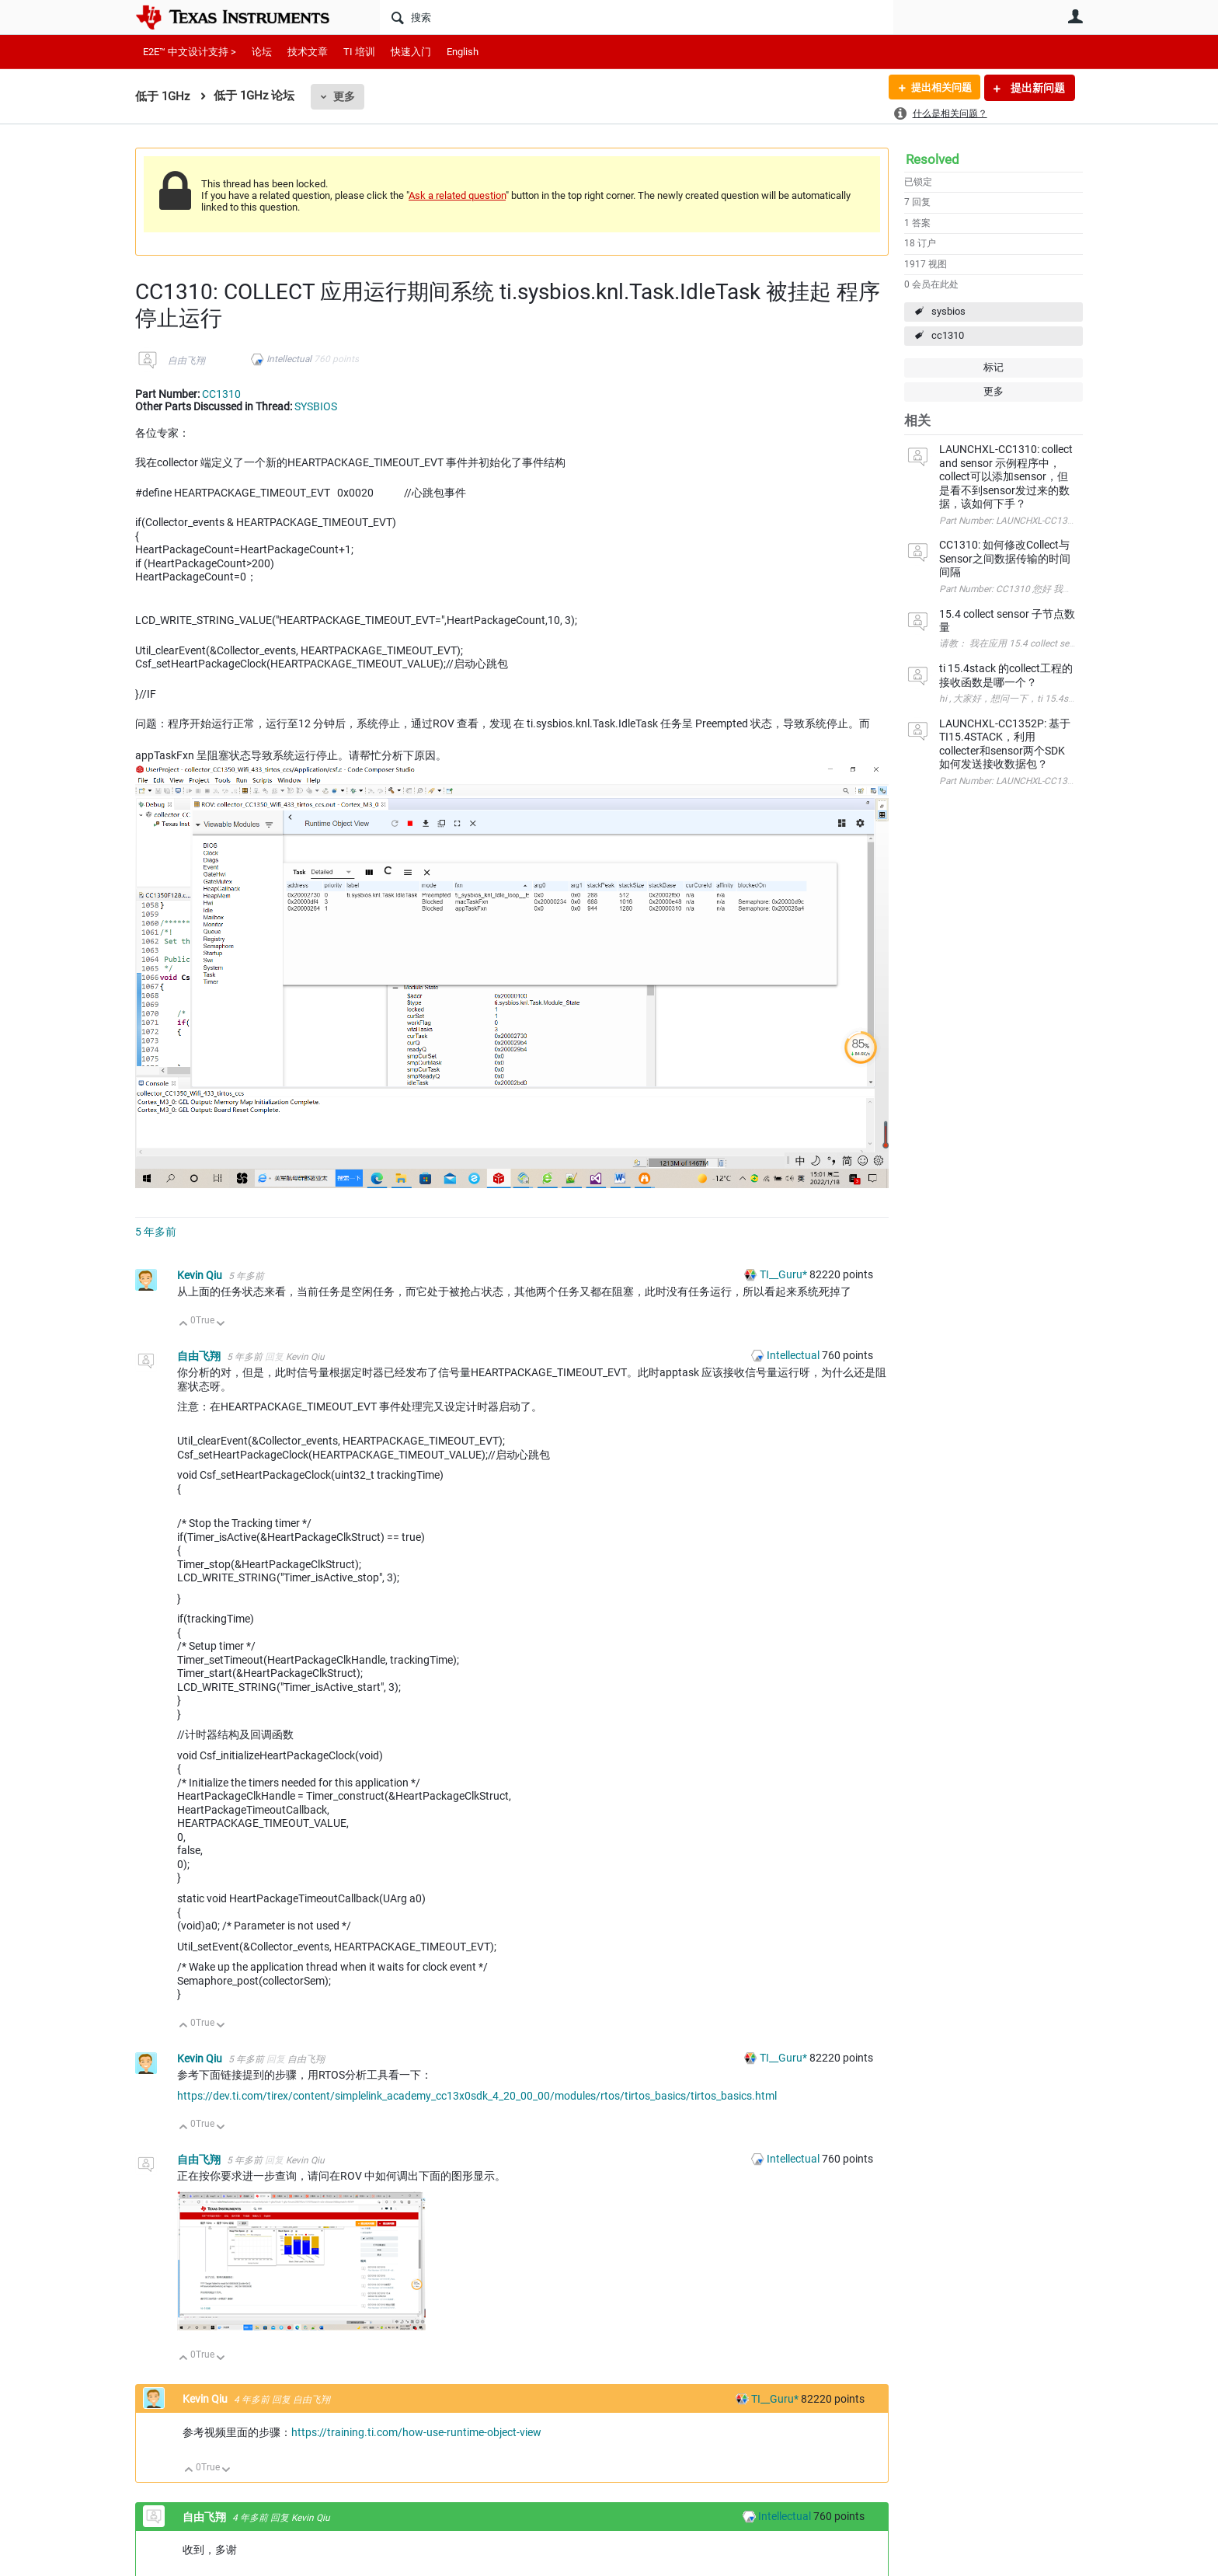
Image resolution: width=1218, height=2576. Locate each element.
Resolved (932, 159)
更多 (344, 96)
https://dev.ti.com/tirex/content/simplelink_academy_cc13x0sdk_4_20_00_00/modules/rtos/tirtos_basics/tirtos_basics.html (477, 2096)
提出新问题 (1036, 88)
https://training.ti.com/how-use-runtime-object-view (416, 2432)
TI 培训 (359, 52)
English (462, 52)
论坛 (262, 52)
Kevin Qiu (200, 1275)
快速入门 (411, 52)
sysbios (948, 311)
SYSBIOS (315, 406)
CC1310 (221, 394)
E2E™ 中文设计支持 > (189, 52)
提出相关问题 (937, 88)
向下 (221, 1324)
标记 (993, 367)
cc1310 (947, 335)
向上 (183, 1324)
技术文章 (307, 52)
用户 (1075, 16)
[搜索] (636, 17)
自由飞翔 (186, 360)
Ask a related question (457, 195)
